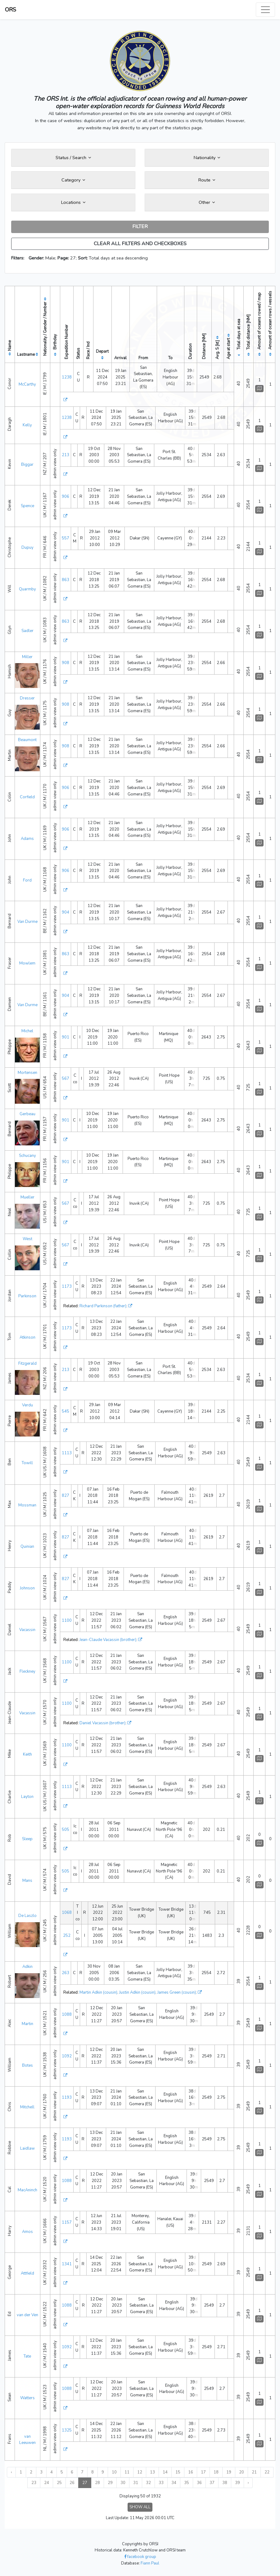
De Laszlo (27, 1915)
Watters (27, 2398)
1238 (67, 377)
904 (65, 912)
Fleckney (27, 1671)
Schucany (27, 1155)
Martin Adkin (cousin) (98, 1992)
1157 (67, 2222)
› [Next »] (248, 2483)
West (27, 1239)
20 (241, 2472)
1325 (67, 2430)
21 (254, 2472)
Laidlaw (27, 2148)
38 (224, 2483)
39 (237, 2483)
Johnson (27, 1588)
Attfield (27, 2273)
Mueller (27, 1197)
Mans (27, 1880)
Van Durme (27, 921)
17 (203, 2472)
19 (228, 2472)
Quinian (27, 1546)
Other (207, 202)
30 (122, 2483)
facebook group (140, 2557)
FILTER (140, 226)
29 (110, 2483)
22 (266, 2472)
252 (66, 1935)
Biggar (27, 464)
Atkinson (27, 1337)
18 (216, 2472)
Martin (27, 2024)
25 (59, 2483)
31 (135, 2483)
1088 (67, 2014)
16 (190, 2472)
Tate (27, 2356)
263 (65, 1973)
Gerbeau (27, 1114)
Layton (27, 1796)
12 (139, 2472)
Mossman (27, 1505)
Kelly (27, 425)
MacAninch (27, 2190)
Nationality (207, 157)
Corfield (27, 797)
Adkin (27, 1966)
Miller (27, 657)
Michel (27, 1031)
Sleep (27, 1839)
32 (148, 2483)
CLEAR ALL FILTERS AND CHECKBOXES (140, 243)
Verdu (27, 1405)
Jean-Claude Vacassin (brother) (107, 1640)
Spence (27, 506)
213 (65, 455)
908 (65, 663)
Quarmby (27, 589)
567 (65, 1078)
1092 (67, 2056)
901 (65, 1037)
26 (72, 2483)
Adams (27, 838)
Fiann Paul (150, 2563)
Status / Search (73, 157)
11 (126, 2472)
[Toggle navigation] (265, 9)
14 (165, 2472)
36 (199, 2483)
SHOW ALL (140, 2507)
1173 (67, 1286)
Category (73, 180)
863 (65, 580)
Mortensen (27, 1072)
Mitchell (27, 2107)
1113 (67, 1453)
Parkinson (27, 1296)
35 (186, 2483)
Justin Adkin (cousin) (137, 1992)
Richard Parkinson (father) (102, 1306)
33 (161, 2483)
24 (46, 2483)
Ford (27, 880)
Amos (27, 2232)
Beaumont (27, 740)
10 (114, 2472)
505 (65, 1829)
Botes (27, 2065)
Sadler (27, 631)
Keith (27, 1754)
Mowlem (27, 963)
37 (212, 2483)
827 (65, 1495)
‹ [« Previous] (11, 2472)
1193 (67, 2097)
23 (33, 2483)
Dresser (27, 698)
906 (65, 496)
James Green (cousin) (176, 1992)
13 (152, 2472)
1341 (67, 2264)
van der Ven (27, 2315)
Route (206, 180)
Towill (27, 1463)
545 (65, 1411)
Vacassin (27, 1630)
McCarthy (27, 384)
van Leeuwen (27, 2440)
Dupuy (27, 547)
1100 (67, 1620)
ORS (10, 9)
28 (97, 2483)
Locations (73, 202)
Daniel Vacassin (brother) (102, 1723)
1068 (67, 1912)
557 (65, 538)
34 (173, 2483)
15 (177, 2472)
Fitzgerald (27, 1363)
